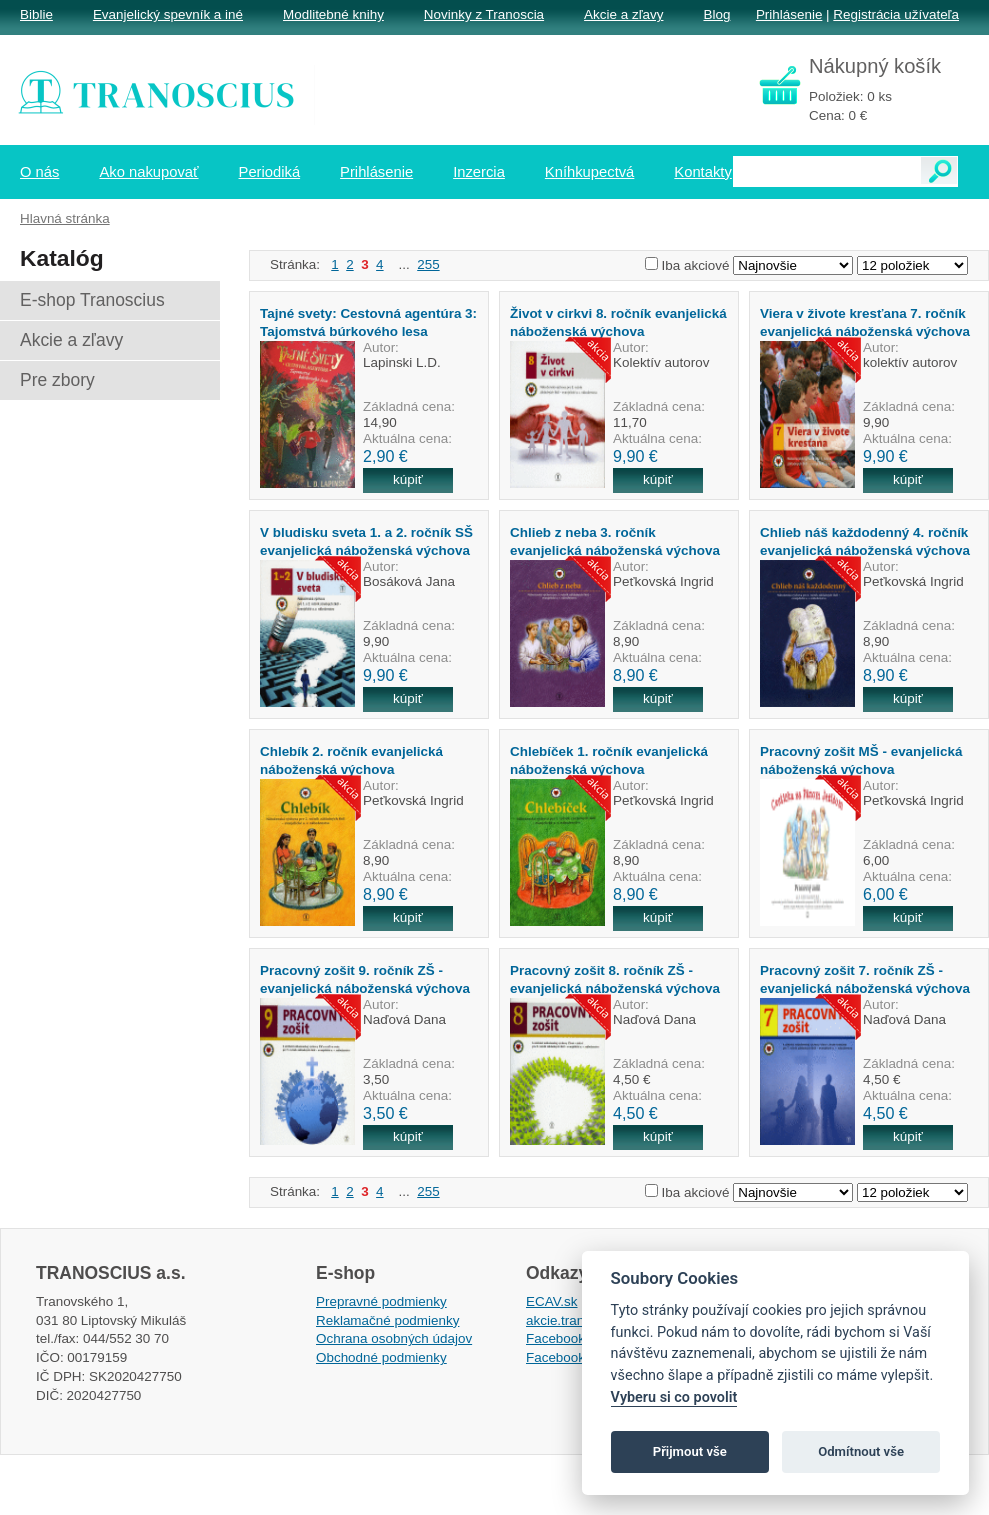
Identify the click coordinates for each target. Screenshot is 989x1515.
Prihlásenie (789, 14)
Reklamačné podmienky (387, 1320)
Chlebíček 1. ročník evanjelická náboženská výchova (609, 760)
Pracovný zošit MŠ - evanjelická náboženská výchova (861, 760)
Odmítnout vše (861, 1451)
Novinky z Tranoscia (484, 14)
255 (428, 264)
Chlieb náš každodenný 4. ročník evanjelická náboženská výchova (865, 541)
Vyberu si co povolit (674, 1397)
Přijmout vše (690, 1451)
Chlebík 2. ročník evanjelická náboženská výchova (351, 760)
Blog (716, 14)
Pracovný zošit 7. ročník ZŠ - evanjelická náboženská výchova (865, 979)
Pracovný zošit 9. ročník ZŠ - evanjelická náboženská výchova (365, 979)
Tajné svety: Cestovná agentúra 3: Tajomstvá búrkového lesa (368, 322)
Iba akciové (696, 265)
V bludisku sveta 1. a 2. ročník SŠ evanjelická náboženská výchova (366, 541)
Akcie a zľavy (623, 14)
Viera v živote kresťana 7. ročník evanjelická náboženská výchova (865, 322)
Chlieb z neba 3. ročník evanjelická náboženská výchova (615, 541)
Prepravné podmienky (381, 1301)
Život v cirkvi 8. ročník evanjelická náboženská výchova (618, 322)
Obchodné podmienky (381, 1357)
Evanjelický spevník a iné (168, 14)
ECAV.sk (552, 1301)
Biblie (36, 14)
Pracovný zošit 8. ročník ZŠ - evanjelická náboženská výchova (615, 979)
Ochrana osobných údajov (394, 1338)
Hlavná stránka (65, 218)
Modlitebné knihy (333, 14)
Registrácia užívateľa (896, 14)
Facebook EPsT (574, 1357)
